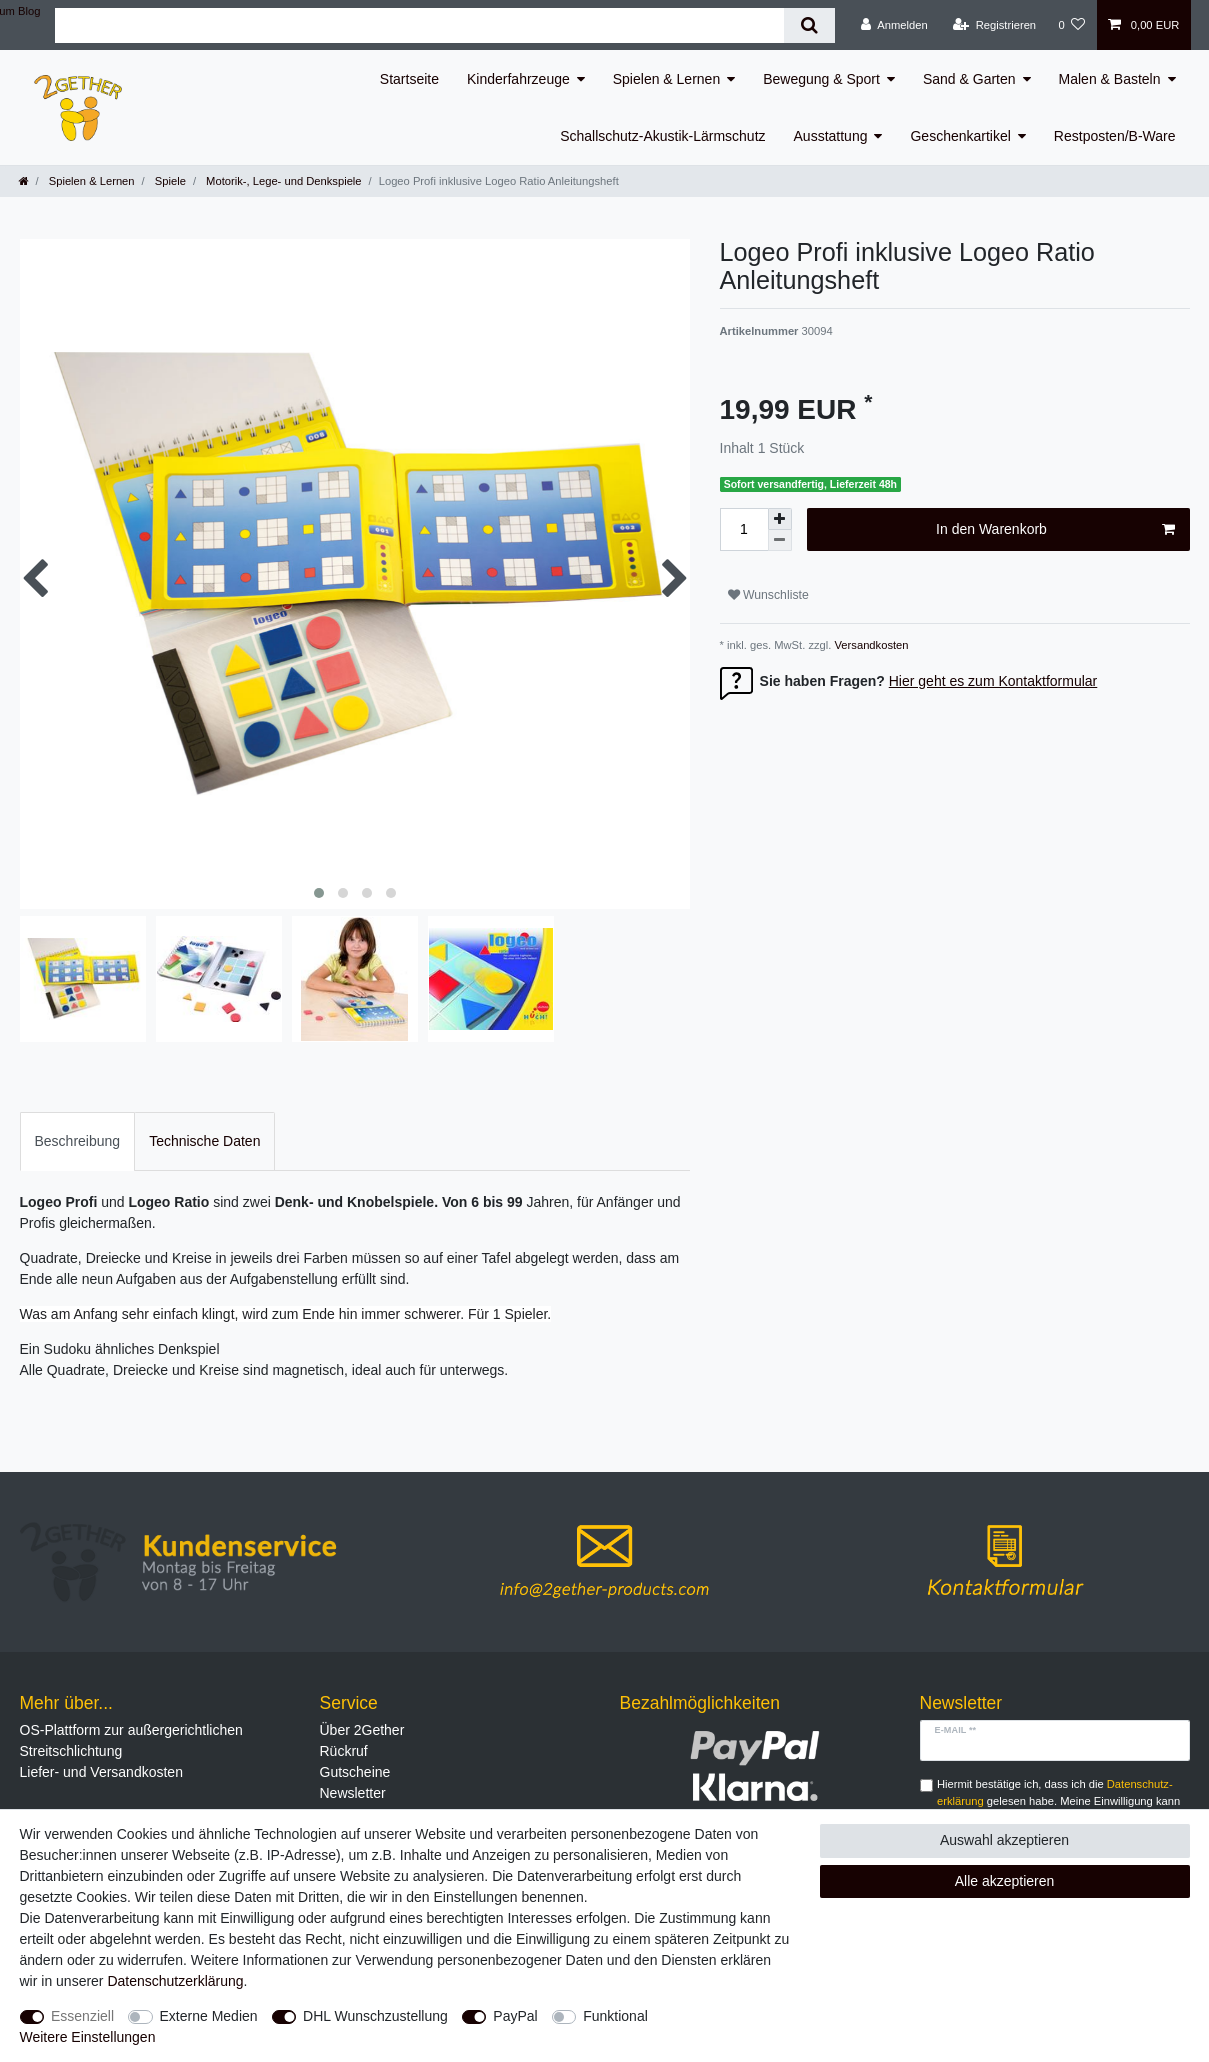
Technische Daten (204, 1141)
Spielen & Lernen (666, 79)
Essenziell (82, 2016)
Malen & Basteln (1110, 79)
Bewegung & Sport (821, 79)
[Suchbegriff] (419, 25)
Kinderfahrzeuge (518, 79)
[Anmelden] (894, 25)
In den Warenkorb (1055, 530)
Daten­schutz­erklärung (175, 1981)
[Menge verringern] (780, 540)
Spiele (169, 181)
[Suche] (809, 25)
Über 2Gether (362, 1730)
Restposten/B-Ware (1115, 136)
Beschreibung (78, 1141)
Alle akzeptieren (1005, 1881)
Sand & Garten (969, 79)
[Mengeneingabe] (744, 529)
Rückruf (344, 1751)
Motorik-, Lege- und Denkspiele (282, 181)
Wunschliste (768, 595)
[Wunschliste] (1071, 25)
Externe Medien (209, 2016)
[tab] (78, 1141)
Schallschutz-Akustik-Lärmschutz (662, 136)
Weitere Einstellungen (88, 2037)
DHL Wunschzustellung (375, 2016)
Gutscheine (355, 1772)
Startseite (409, 79)
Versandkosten (869, 645)
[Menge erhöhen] (780, 519)
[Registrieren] (994, 25)
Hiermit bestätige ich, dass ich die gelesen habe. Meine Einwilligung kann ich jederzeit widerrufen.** (1058, 1801)
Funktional (615, 2016)
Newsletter (353, 1793)
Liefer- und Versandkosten (101, 1772)
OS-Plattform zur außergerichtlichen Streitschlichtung (131, 1740)
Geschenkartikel (960, 136)
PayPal (515, 2016)
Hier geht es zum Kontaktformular (993, 681)
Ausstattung (831, 136)
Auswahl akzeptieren (1004, 1840)
